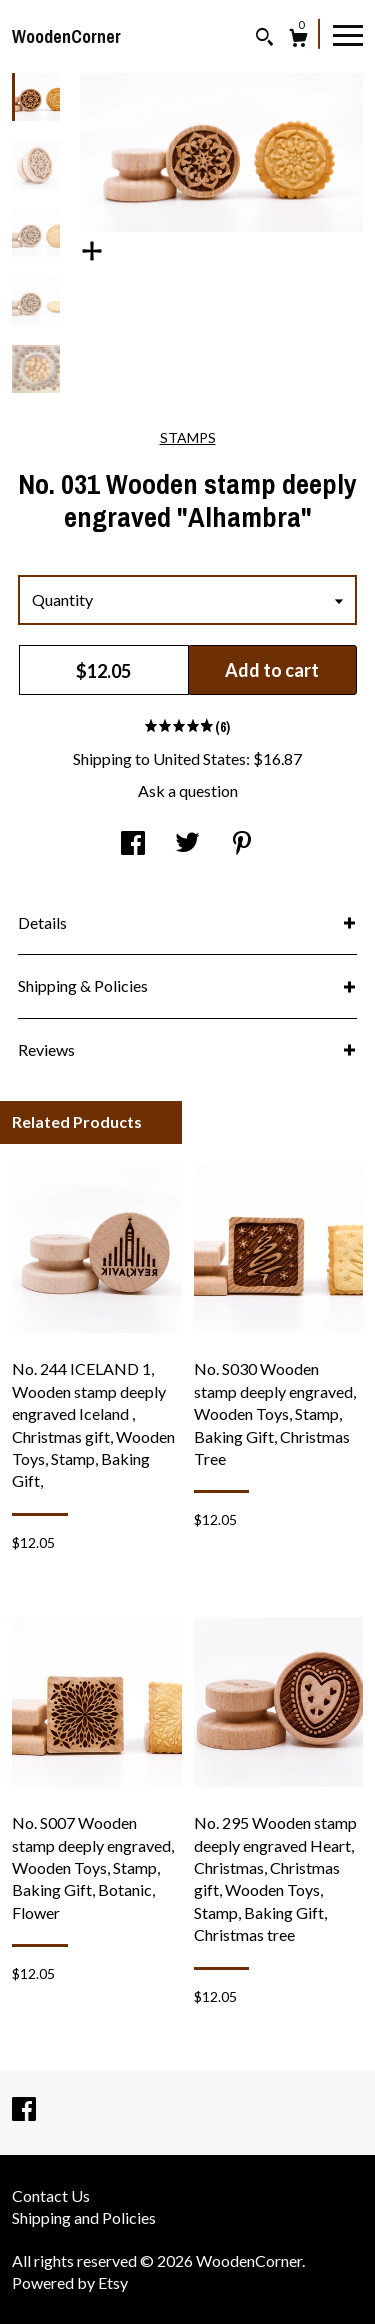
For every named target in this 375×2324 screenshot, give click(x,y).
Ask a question (188, 790)
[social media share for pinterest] (242, 844)
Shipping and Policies (84, 2217)
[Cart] (298, 40)
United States (199, 758)
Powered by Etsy (70, 2282)
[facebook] (24, 2110)
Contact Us (51, 2195)
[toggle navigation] (348, 34)
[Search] (264, 39)
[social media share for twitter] (187, 844)
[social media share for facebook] (133, 844)
